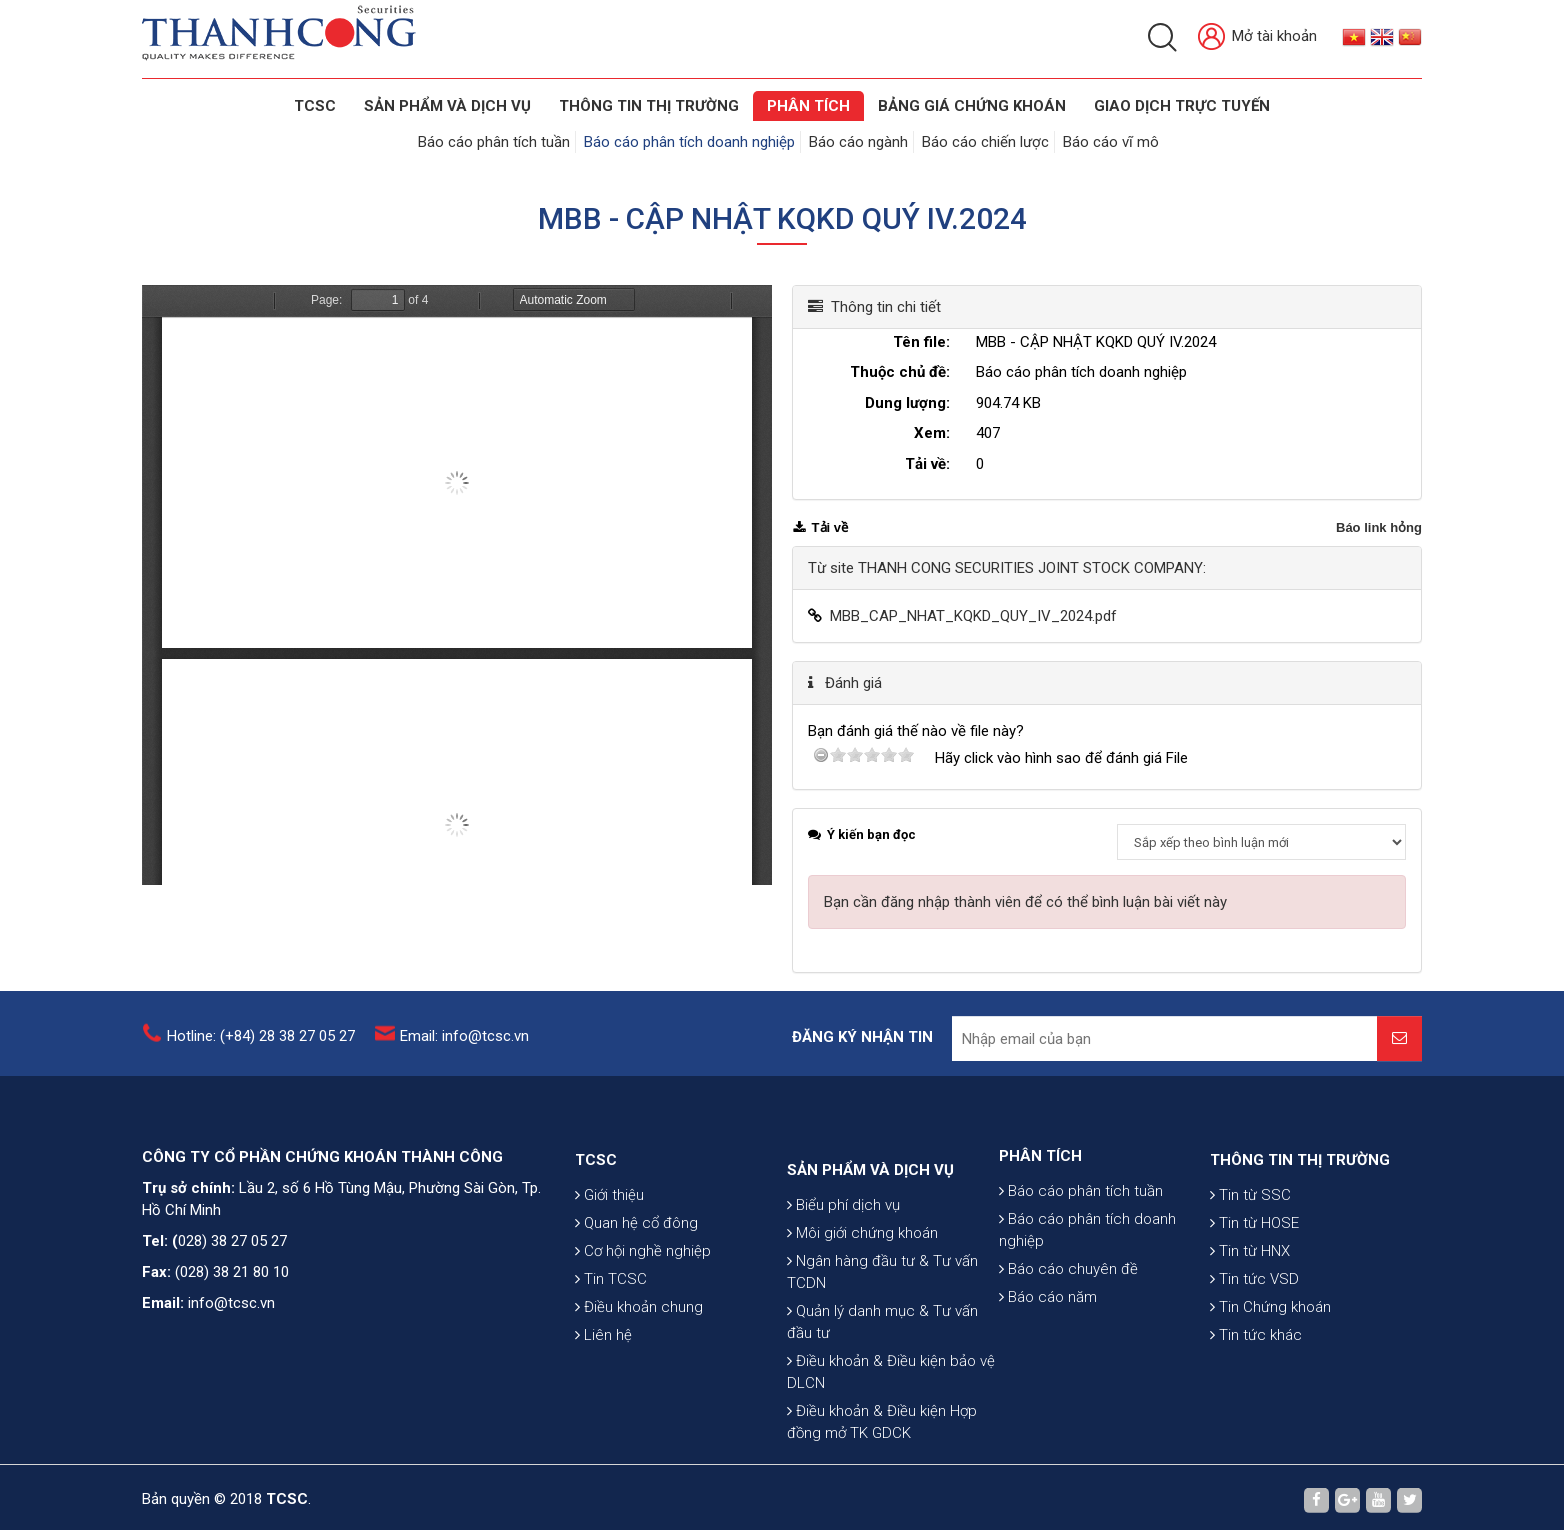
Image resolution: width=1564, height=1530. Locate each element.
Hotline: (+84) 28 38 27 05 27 (261, 1049)
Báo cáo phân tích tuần (494, 142)
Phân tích (808, 106)
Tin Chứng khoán (1270, 1388)
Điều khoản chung (639, 1388)
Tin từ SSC (1250, 1276)
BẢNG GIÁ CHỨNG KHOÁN (972, 106)
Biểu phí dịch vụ (843, 1322)
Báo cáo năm (1048, 1364)
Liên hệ (603, 1416)
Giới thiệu (609, 1276)
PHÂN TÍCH (1040, 1223)
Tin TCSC (611, 1360)
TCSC (315, 106)
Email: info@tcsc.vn (464, 1049)
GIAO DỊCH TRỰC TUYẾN (1182, 106)
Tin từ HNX (1250, 1332)
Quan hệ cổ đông (636, 1304)
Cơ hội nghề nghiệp (643, 1332)
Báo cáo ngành (858, 142)
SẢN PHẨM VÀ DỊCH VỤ (447, 106)
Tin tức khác (1256, 1416)
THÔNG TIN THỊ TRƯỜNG (649, 106)
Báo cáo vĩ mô (1111, 142)
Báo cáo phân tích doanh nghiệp (689, 142)
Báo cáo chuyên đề (1068, 1336)
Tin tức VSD (1254, 1360)
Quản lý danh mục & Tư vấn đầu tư (882, 1439)
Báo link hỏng (1379, 527)
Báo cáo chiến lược (985, 142)
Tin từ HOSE (1254, 1304)
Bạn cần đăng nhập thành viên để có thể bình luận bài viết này (1025, 902)
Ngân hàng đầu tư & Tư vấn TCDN (882, 1389)
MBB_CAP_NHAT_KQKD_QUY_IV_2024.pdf (973, 616)
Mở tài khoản (1257, 37)
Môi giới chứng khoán (862, 1350)
